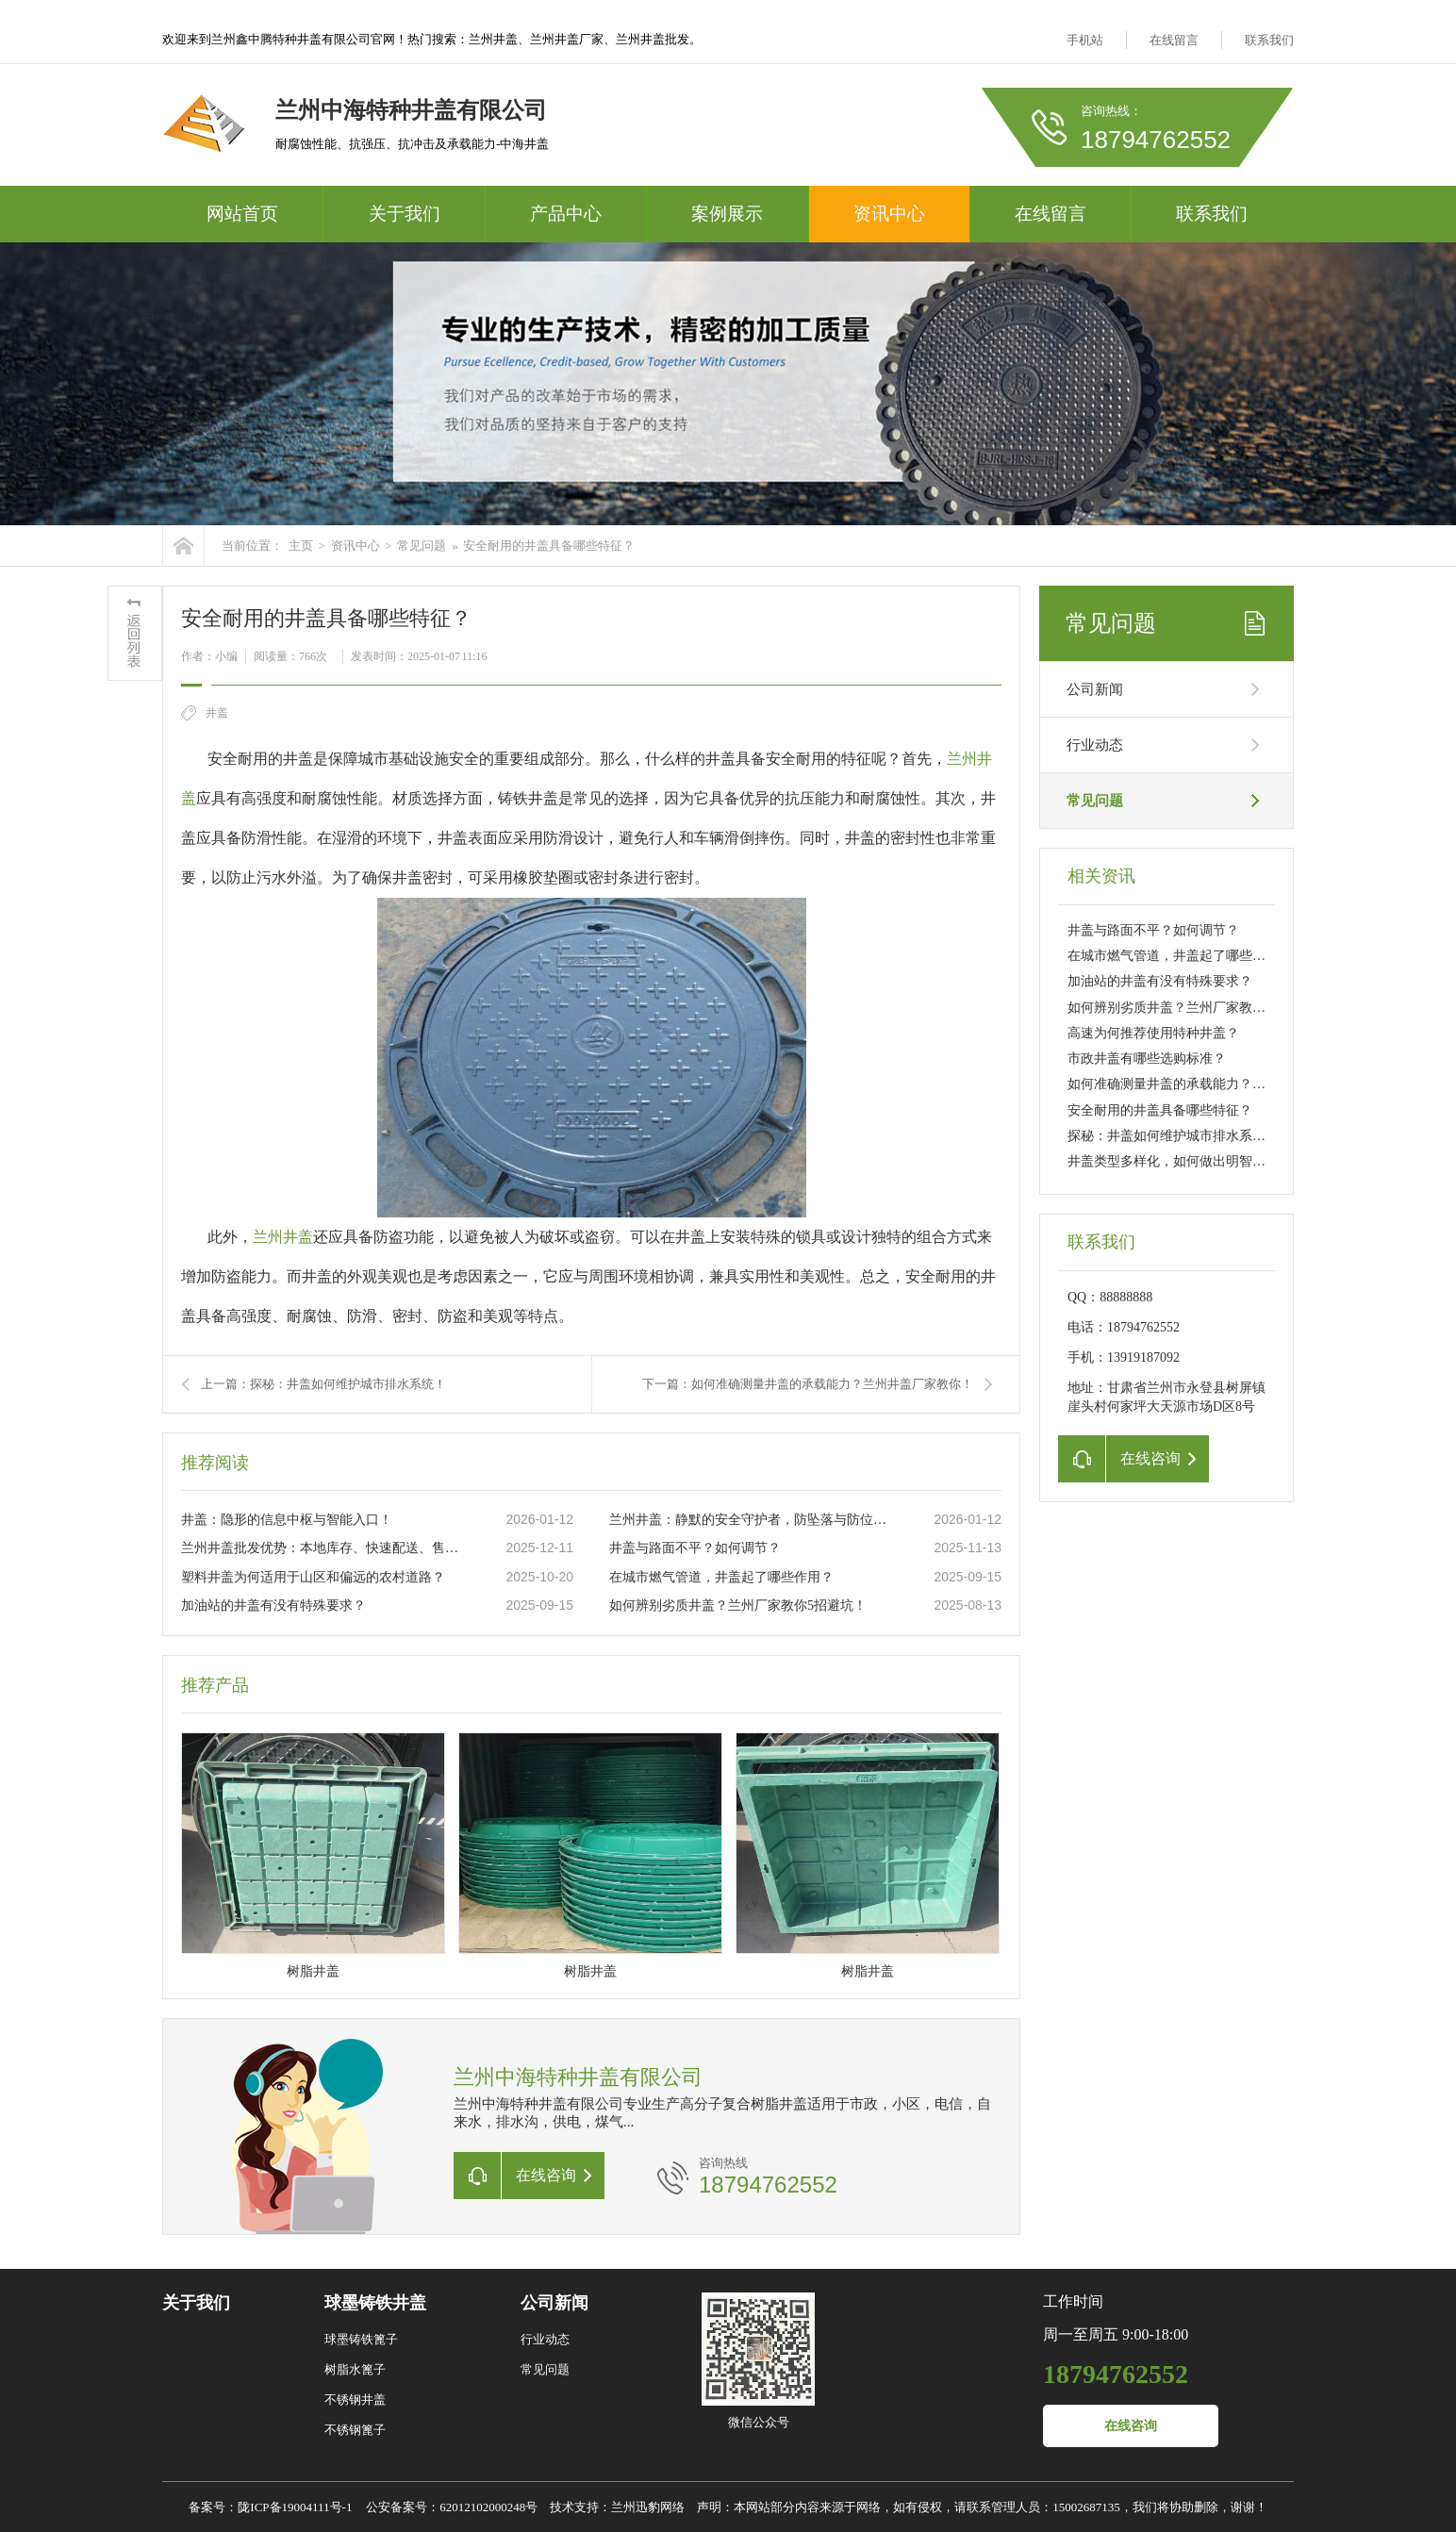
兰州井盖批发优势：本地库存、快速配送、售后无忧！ (323, 1548)
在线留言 (1174, 40)
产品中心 (566, 213)
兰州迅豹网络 (648, 2507)
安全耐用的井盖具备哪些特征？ (549, 545)
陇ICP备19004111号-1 (295, 2507)
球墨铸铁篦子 (361, 2339)
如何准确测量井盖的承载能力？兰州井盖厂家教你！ (1219, 1084)
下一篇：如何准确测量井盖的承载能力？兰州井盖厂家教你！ (807, 1384)
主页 (301, 545)
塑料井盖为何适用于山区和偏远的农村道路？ (313, 1577)
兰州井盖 (283, 1237)
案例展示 (727, 213)
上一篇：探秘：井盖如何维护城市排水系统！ (323, 1384)
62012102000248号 (488, 2507)
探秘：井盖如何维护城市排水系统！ (1173, 1136)
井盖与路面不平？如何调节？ (695, 1548)
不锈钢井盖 (355, 2399)
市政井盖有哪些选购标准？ (1146, 1058)
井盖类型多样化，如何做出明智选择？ (1179, 1161)
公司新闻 (1095, 689)
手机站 (1085, 40)
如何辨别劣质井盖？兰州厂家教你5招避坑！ (738, 1605)
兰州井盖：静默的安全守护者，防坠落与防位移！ (751, 1520)
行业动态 (1095, 745)
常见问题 (421, 545)
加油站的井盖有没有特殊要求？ (273, 1605)
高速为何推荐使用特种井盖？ (1153, 1033)
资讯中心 (889, 213)
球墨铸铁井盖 (375, 2302)
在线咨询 (1130, 2426)
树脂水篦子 (355, 2369)
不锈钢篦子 (355, 2430)
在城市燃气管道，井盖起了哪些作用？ (721, 1577)
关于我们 (404, 213)
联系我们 (1269, 40)
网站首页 (242, 213)
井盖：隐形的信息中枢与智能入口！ (286, 1520)
